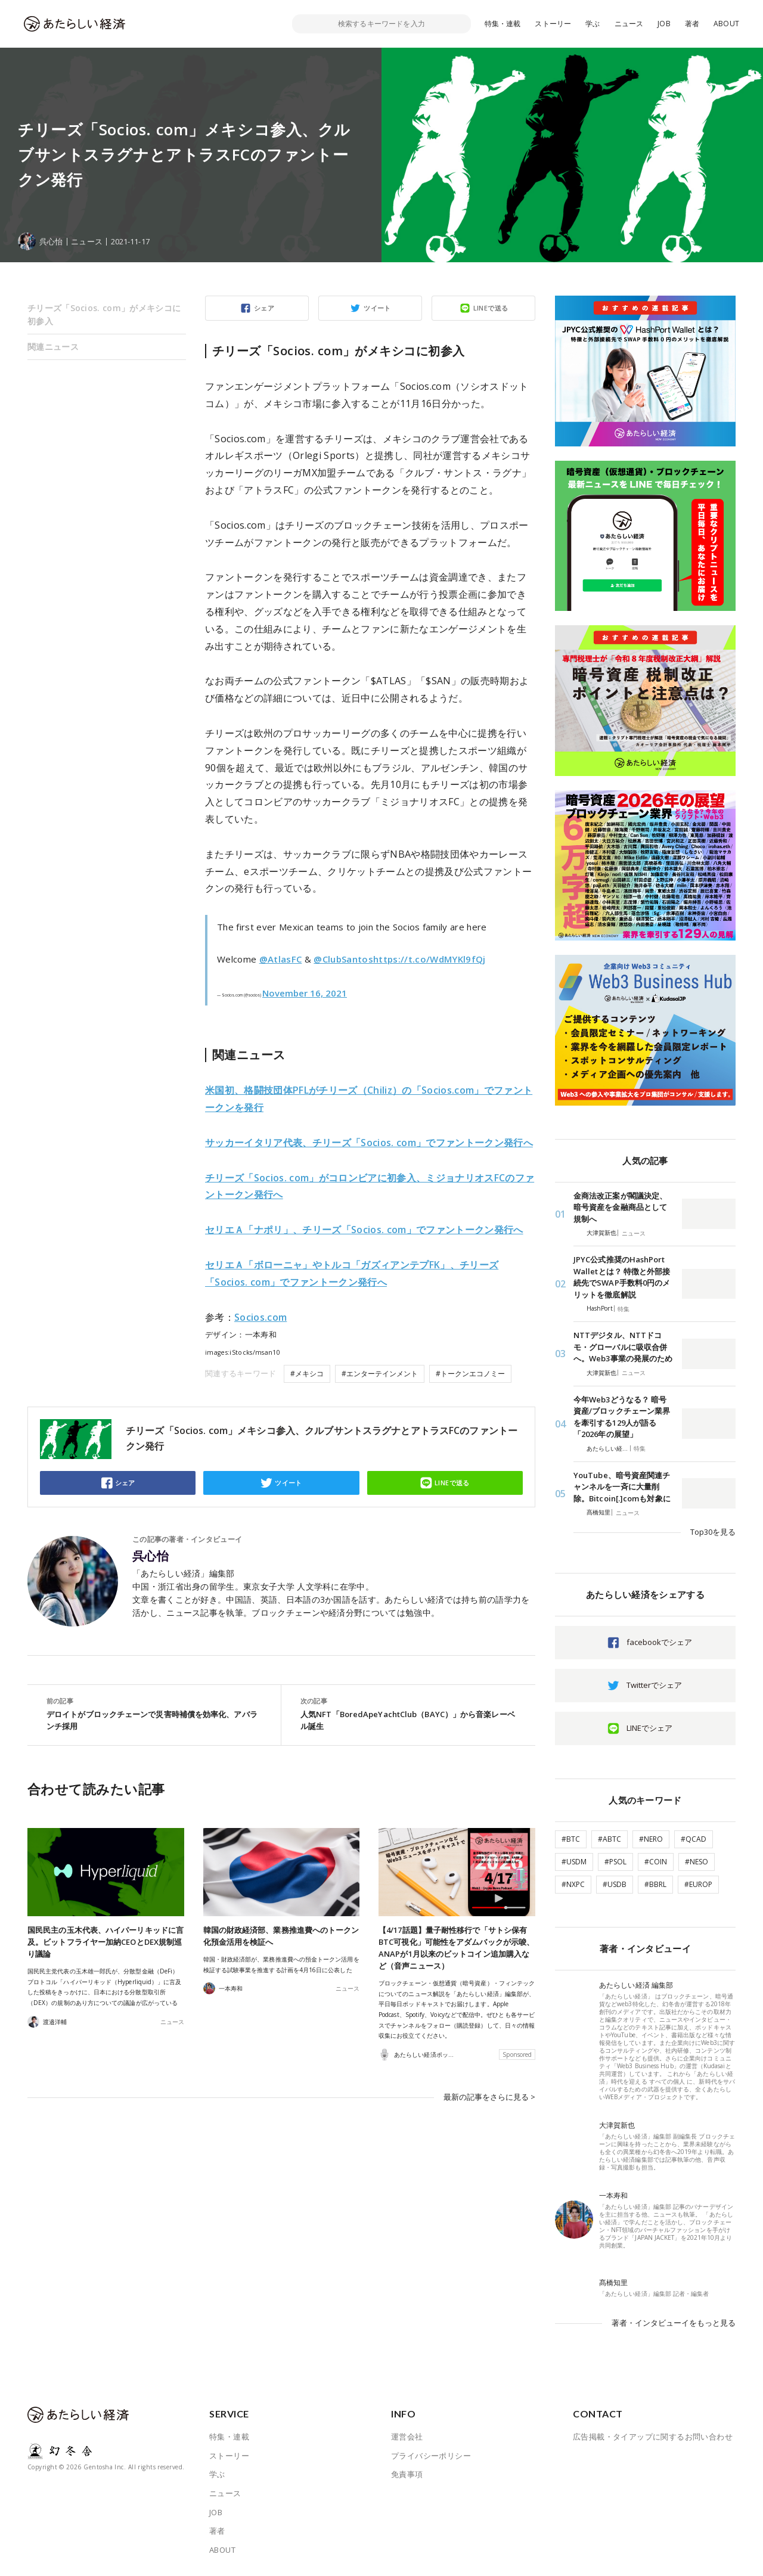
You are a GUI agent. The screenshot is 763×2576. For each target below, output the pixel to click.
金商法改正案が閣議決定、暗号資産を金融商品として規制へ (620, 1207)
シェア (264, 307)
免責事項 (407, 2474)
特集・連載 (503, 23)
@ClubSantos (343, 959)
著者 (692, 23)
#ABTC (609, 1839)
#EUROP (698, 1884)
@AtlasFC (280, 959)
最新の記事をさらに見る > (489, 2096)
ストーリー (553, 23)
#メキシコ (307, 1373)
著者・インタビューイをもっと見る (674, 2322)
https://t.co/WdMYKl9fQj (429, 959)
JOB (664, 23)
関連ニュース (53, 346)
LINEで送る (490, 307)
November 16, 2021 (304, 993)
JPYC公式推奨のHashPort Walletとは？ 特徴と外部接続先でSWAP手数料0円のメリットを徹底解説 (621, 1277)
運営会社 (407, 2436)
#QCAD (693, 1839)
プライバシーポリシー (431, 2455)
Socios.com (260, 1317)
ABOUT (726, 23)
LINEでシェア (649, 1727)
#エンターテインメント (380, 1373)
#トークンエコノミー (470, 1373)
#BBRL (655, 1884)
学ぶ (592, 23)
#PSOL (615, 1862)
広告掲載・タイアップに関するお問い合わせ (653, 2436)
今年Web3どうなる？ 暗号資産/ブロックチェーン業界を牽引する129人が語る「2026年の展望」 (621, 1417)
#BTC (571, 1839)
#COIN (655, 1862)
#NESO (696, 1862)
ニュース (629, 23)
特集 (623, 1309)
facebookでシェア (659, 1642)
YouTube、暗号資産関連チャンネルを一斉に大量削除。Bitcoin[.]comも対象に (622, 1487)
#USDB (614, 1884)
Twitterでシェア (654, 1685)
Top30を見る (713, 1531)
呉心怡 (150, 1556)
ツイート (377, 307)
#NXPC (573, 1884)
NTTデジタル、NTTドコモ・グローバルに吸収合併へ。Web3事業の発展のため (622, 1347)
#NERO (651, 1839)
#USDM (574, 1862)
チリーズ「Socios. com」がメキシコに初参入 (104, 314)
